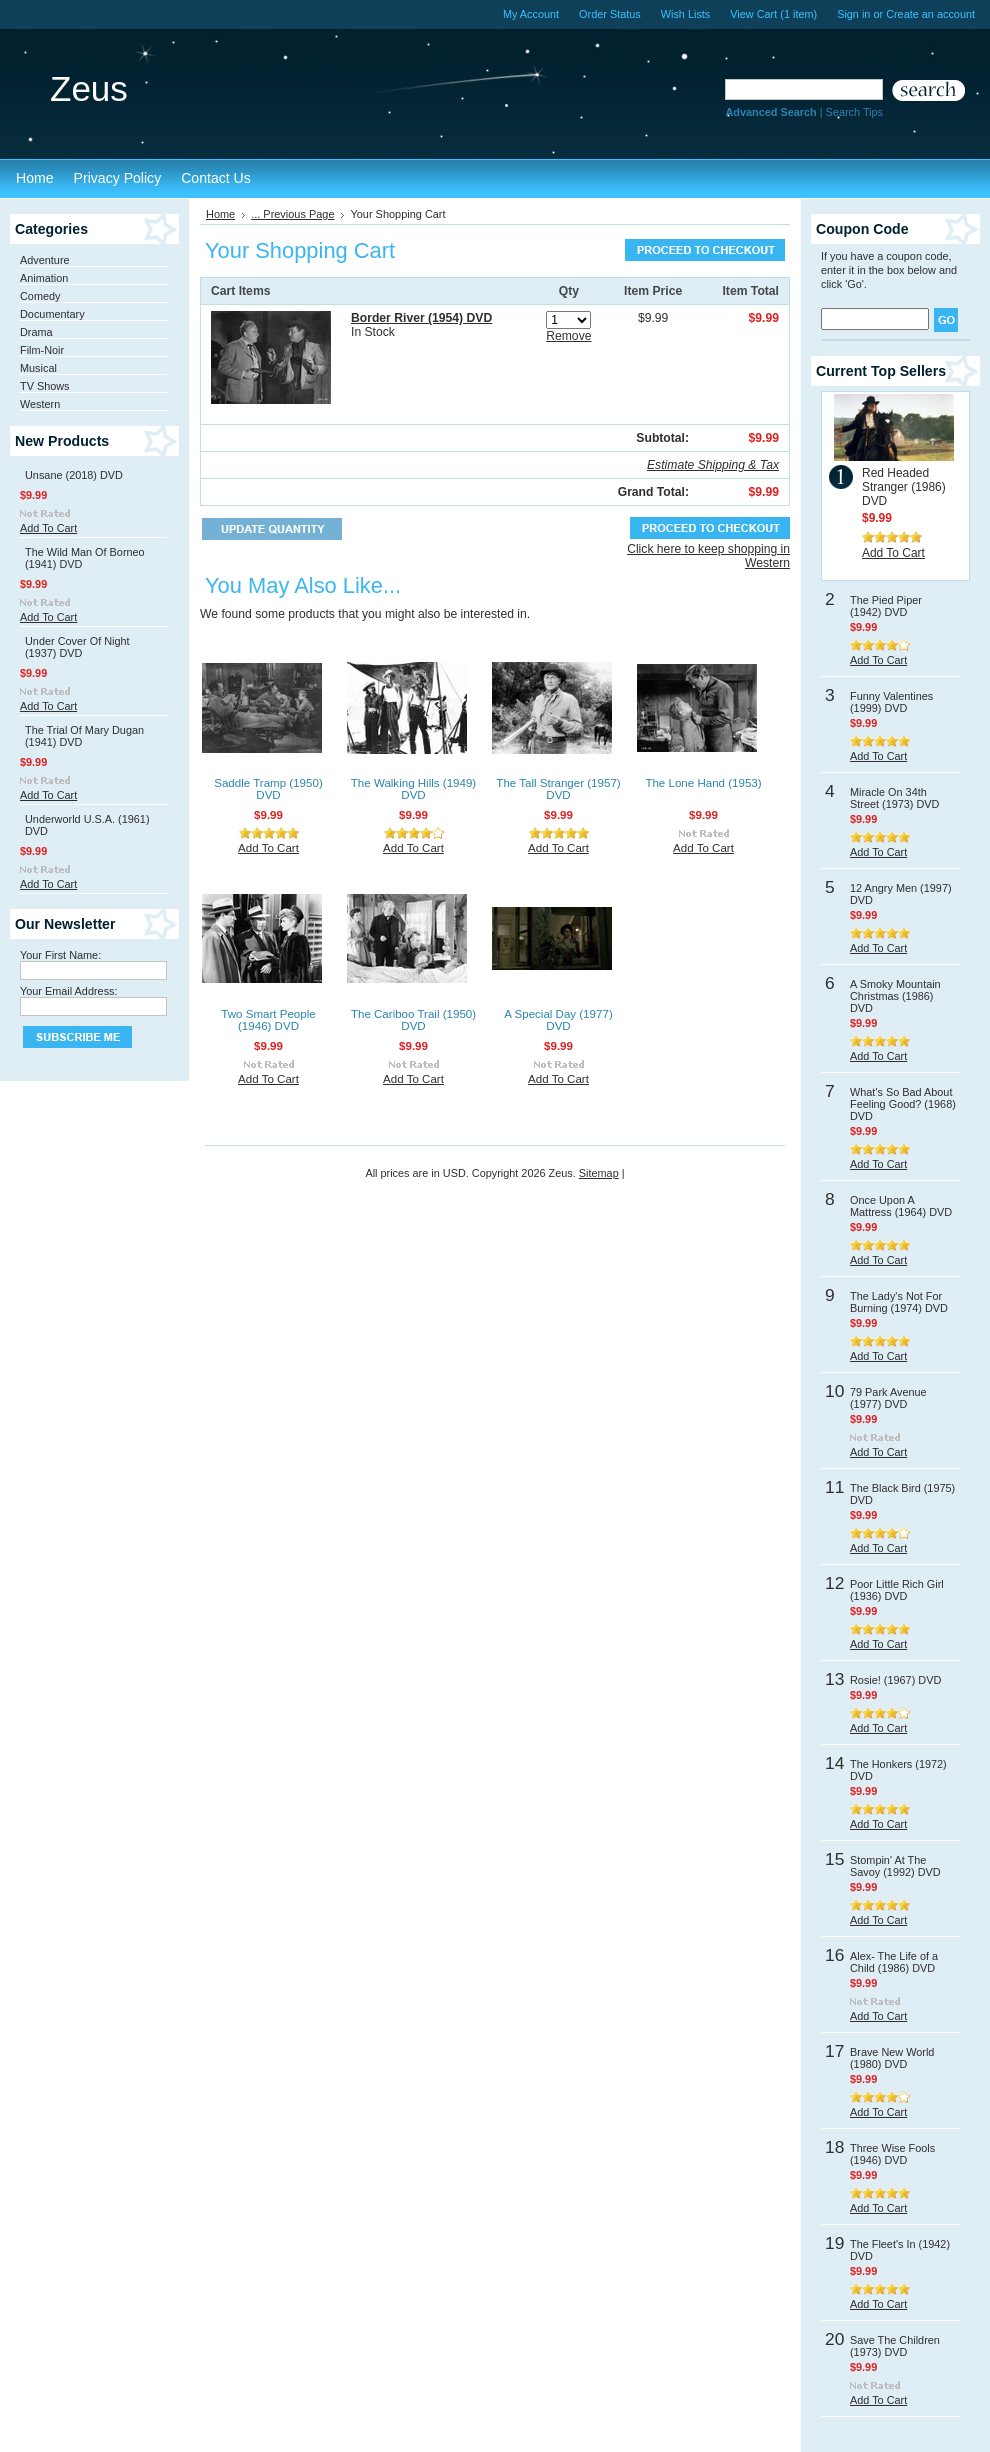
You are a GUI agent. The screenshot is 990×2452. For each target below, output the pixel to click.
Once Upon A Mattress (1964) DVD (901, 1206)
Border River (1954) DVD (421, 318)
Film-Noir (42, 350)
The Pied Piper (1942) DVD (886, 606)
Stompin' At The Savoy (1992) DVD (895, 1866)
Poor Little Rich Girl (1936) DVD (897, 1590)
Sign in (853, 14)
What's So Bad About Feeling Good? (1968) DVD (903, 1104)
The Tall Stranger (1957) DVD (558, 789)
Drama (36, 332)
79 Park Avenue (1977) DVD (888, 1398)
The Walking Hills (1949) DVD (413, 789)
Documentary (52, 314)
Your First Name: (60, 955)
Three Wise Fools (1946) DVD (892, 2154)
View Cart (773, 14)
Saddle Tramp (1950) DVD (268, 789)
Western (40, 404)
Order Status (610, 14)
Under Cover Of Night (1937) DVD (77, 647)
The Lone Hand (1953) (703, 783)
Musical (38, 368)
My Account (531, 14)
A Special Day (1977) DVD (558, 1020)
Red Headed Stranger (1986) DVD (904, 487)
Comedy (40, 296)
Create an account (930, 14)
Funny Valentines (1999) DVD (891, 702)
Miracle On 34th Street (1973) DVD (894, 798)
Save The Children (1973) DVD (895, 2346)
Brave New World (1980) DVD (892, 2058)
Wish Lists (686, 14)
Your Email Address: (69, 991)
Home (220, 214)
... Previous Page (292, 214)
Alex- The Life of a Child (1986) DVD (894, 1962)
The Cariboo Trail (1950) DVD (413, 1020)
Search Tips (854, 112)
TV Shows (45, 386)
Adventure (45, 260)
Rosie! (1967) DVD (895, 1680)
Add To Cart (48, 528)
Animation (44, 278)
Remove (568, 336)
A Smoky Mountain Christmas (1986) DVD (895, 996)
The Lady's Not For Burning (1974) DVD (899, 1302)
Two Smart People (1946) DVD (268, 1020)
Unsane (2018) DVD (74, 475)
